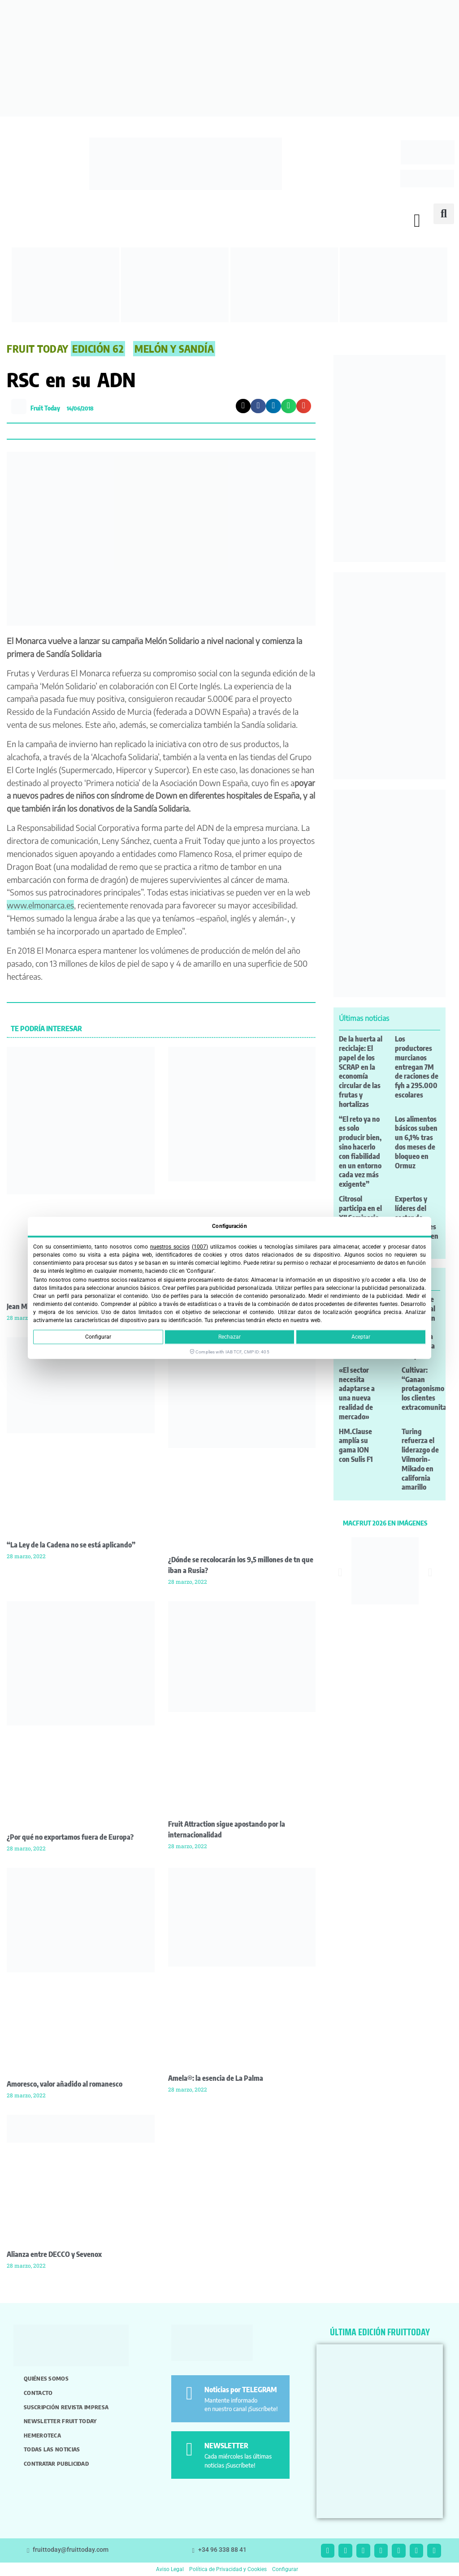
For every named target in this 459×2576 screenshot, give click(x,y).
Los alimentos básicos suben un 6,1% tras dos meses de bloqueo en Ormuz (416, 1142)
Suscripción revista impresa (66, 2407)
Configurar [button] (285, 2569)
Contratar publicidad (56, 2463)
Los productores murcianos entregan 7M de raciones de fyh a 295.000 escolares (416, 1066)
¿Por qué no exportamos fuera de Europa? (70, 1837)
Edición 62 (98, 348)
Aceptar (360, 1337)
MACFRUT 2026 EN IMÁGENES (385, 1523)
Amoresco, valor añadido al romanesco (64, 2083)
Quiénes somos (46, 2378)
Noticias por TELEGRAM (240, 2389)
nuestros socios (170, 1247)
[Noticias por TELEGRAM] (189, 2393)
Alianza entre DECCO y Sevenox (54, 2254)
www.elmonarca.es (40, 905)
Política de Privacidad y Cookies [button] (228, 2569)
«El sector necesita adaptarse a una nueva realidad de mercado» (357, 1393)
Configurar (98, 1337)
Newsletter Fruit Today (60, 2421)
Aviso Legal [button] (170, 2569)
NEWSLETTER (226, 2445)
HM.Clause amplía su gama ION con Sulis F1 (356, 1445)
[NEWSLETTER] (189, 2449)
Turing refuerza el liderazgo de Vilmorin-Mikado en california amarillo (420, 1459)
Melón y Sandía (174, 348)
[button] (417, 221)
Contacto (38, 2392)
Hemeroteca (42, 2435)
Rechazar (229, 1337)
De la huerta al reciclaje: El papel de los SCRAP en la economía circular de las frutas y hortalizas (360, 1071)
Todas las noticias (52, 2449)
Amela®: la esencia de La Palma (215, 2078)
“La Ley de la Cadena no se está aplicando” (71, 1544)
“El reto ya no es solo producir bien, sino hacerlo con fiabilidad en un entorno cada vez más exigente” (360, 1152)
